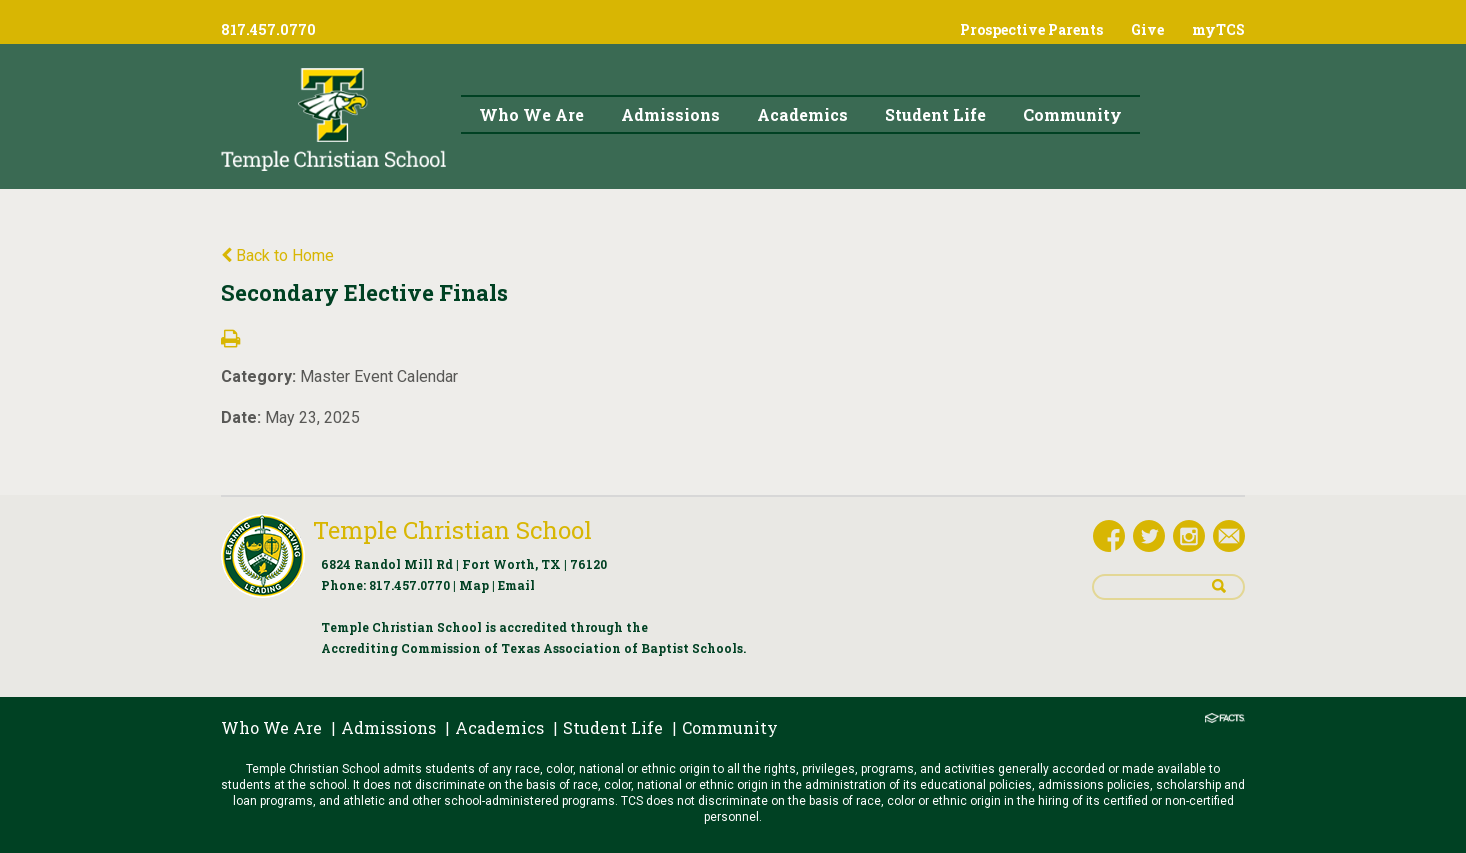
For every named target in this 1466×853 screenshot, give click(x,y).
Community (730, 727)
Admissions (388, 727)
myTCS (1218, 29)
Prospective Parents (1031, 29)
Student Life (613, 727)
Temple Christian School (452, 530)
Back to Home (277, 255)
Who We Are (271, 727)
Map (474, 585)
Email (516, 585)
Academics (499, 727)
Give (1147, 29)
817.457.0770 (409, 585)
